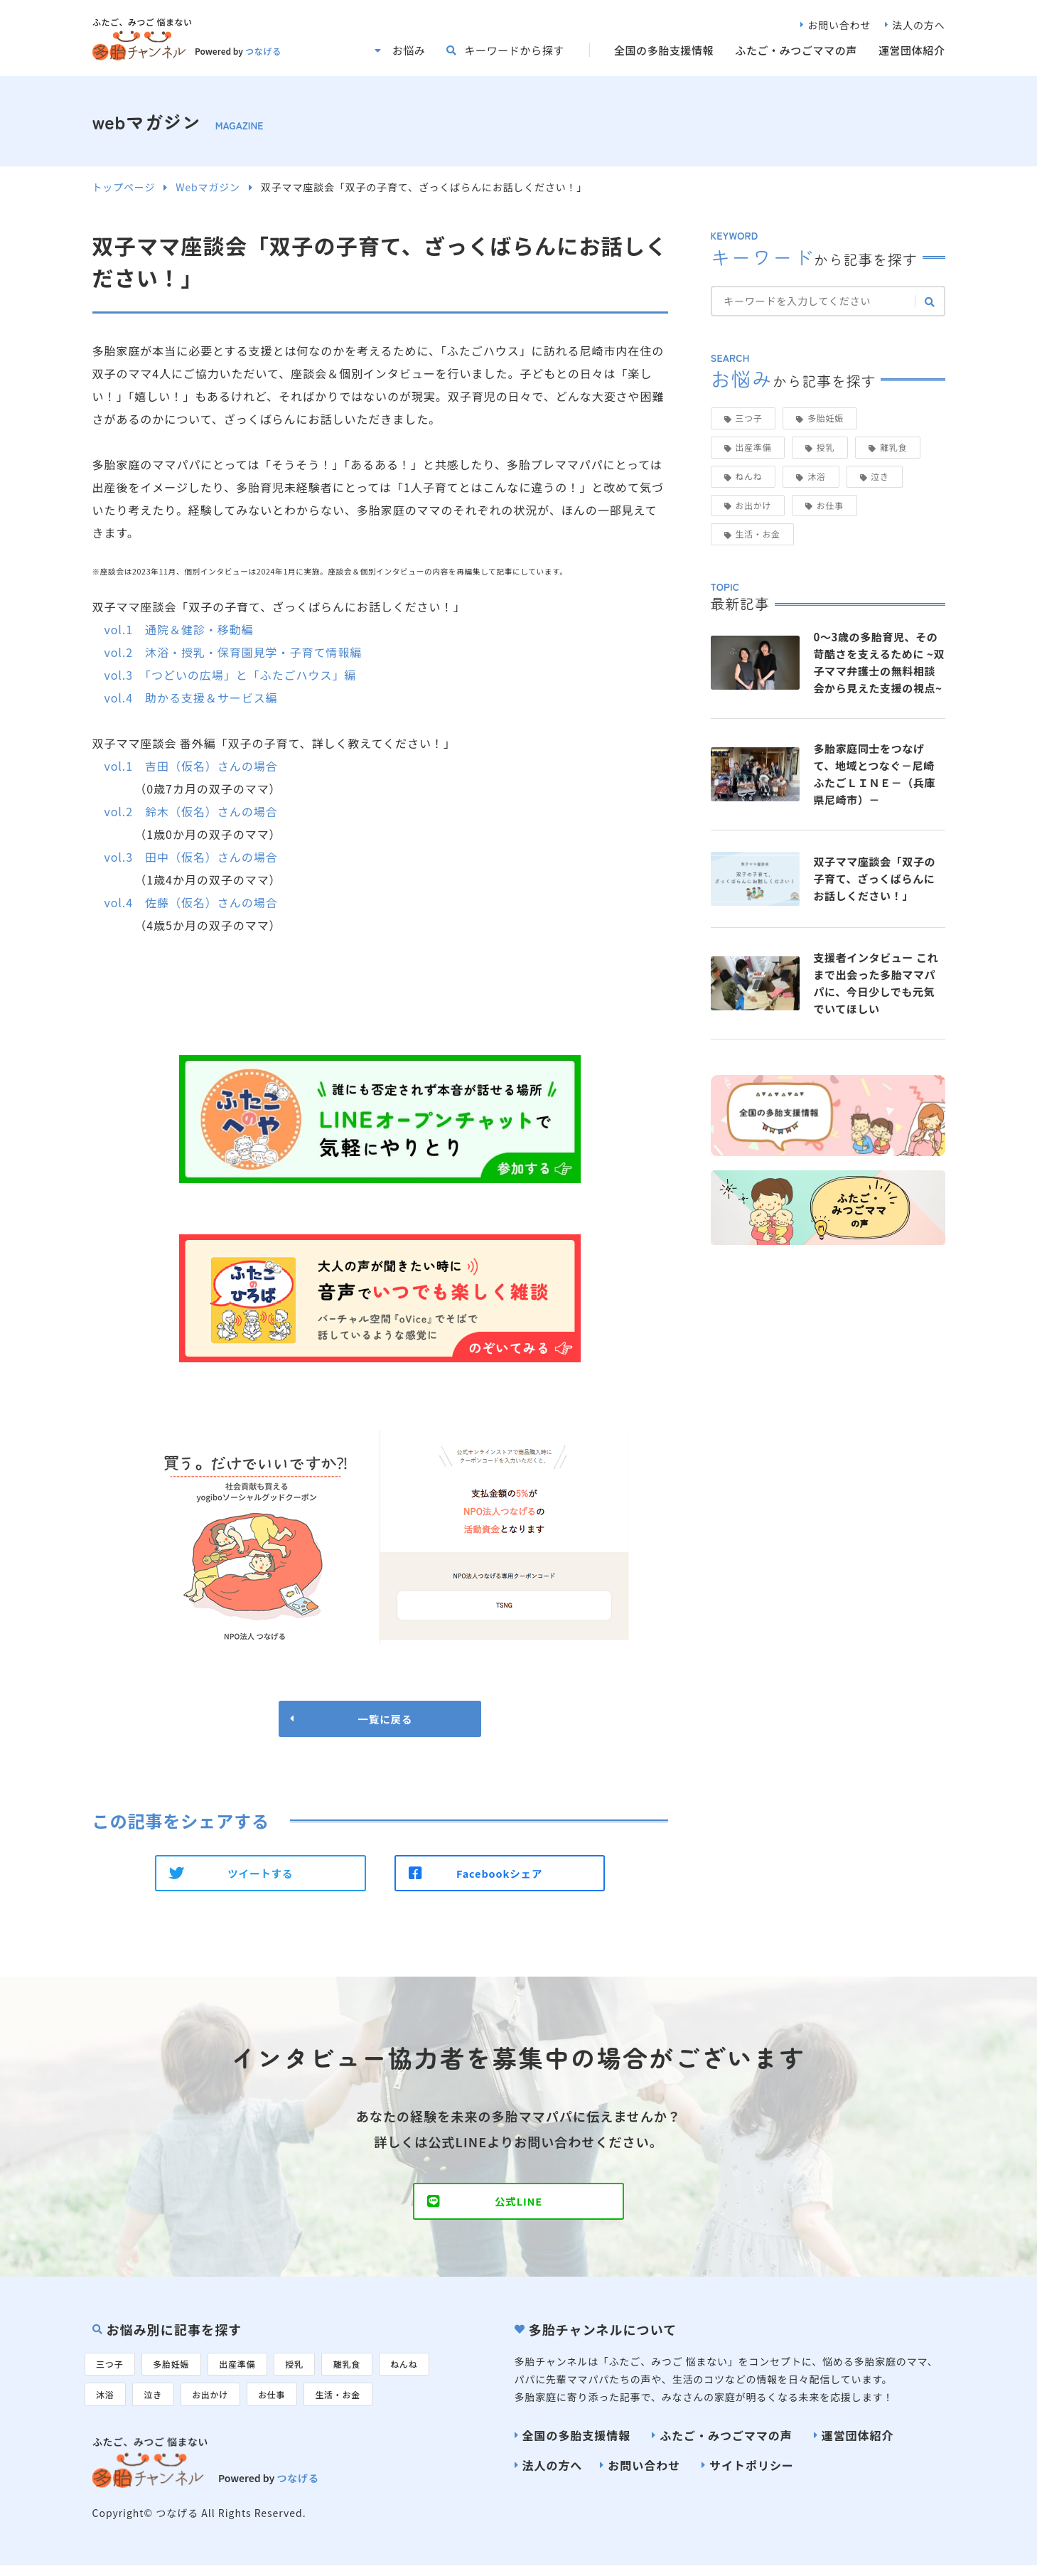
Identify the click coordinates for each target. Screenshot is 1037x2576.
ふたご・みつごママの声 (796, 50)
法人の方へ (918, 25)
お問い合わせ (839, 25)
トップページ (124, 187)
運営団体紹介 (912, 50)
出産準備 (753, 447)
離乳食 (893, 447)
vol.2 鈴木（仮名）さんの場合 (190, 811)
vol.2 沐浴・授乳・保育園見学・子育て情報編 (233, 652)
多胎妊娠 (825, 418)
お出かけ (753, 505)
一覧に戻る (380, 1719)
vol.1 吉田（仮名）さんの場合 (190, 765)
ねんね (748, 476)
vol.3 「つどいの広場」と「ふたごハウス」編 (230, 674)
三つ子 (748, 418)
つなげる (263, 51)
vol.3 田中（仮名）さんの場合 (190, 856)
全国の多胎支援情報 (664, 50)
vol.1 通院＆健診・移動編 (178, 629)
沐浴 (816, 476)
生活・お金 (757, 534)
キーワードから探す (514, 50)
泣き (879, 476)
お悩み (409, 50)
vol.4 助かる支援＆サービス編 (190, 697)
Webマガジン (208, 187)
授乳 (825, 447)
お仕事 (830, 505)
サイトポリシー (751, 2473)
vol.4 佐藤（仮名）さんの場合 (190, 902)
